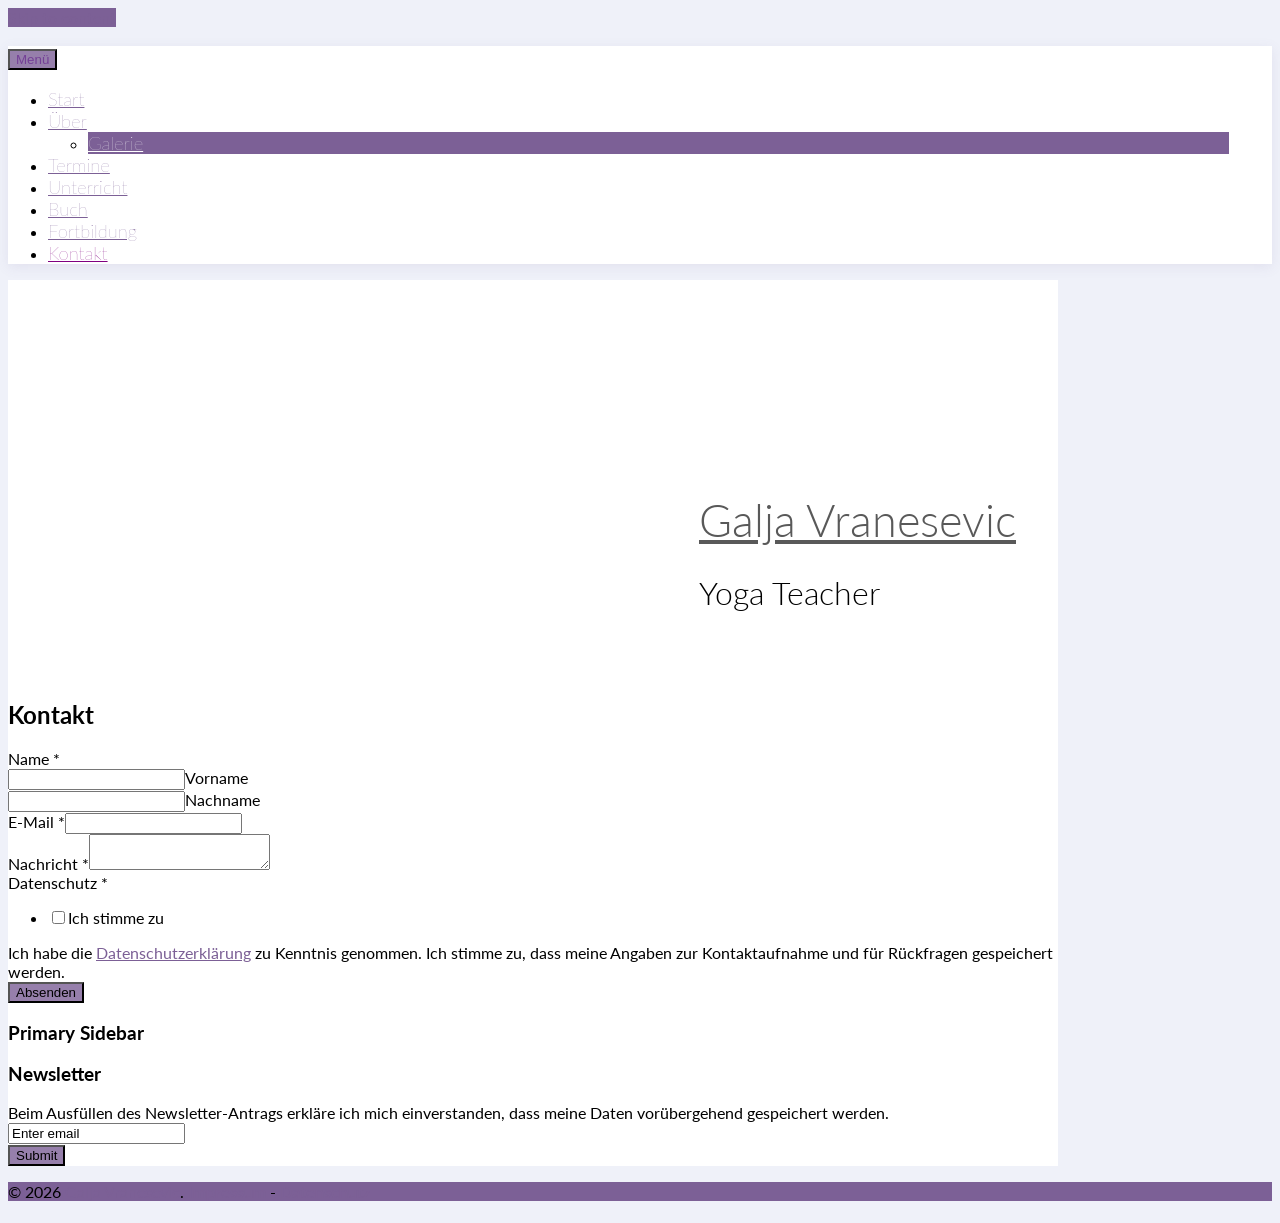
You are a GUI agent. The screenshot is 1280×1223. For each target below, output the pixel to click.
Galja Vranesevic (857, 520)
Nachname (222, 799)
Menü (32, 59)
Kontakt (78, 253)
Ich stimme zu (116, 923)
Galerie (115, 143)
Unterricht (87, 187)
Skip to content (62, 17)
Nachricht (48, 869)
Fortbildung (92, 231)
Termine (79, 165)
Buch (68, 209)
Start (66, 99)
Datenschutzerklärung (173, 958)
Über (67, 121)
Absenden (46, 998)
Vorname (216, 777)
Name (34, 758)
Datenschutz (58, 888)
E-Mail (36, 821)
